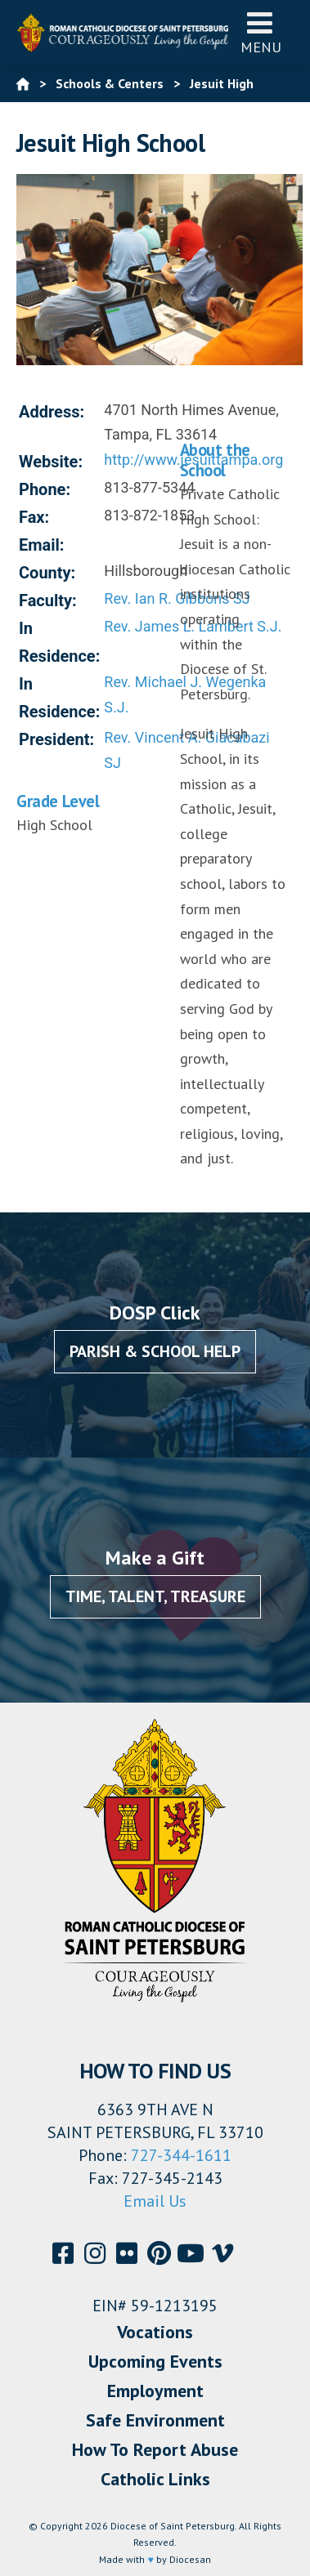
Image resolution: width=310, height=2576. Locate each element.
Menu (260, 32)
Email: (42, 545)
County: (47, 573)
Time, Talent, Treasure (155, 1596)
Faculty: (48, 600)
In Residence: (59, 642)
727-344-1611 (181, 2155)
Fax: (34, 517)
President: (56, 739)
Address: (51, 412)
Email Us (155, 2201)
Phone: (44, 489)
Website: (51, 461)
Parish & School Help (155, 1351)
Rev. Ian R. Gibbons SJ (176, 598)
